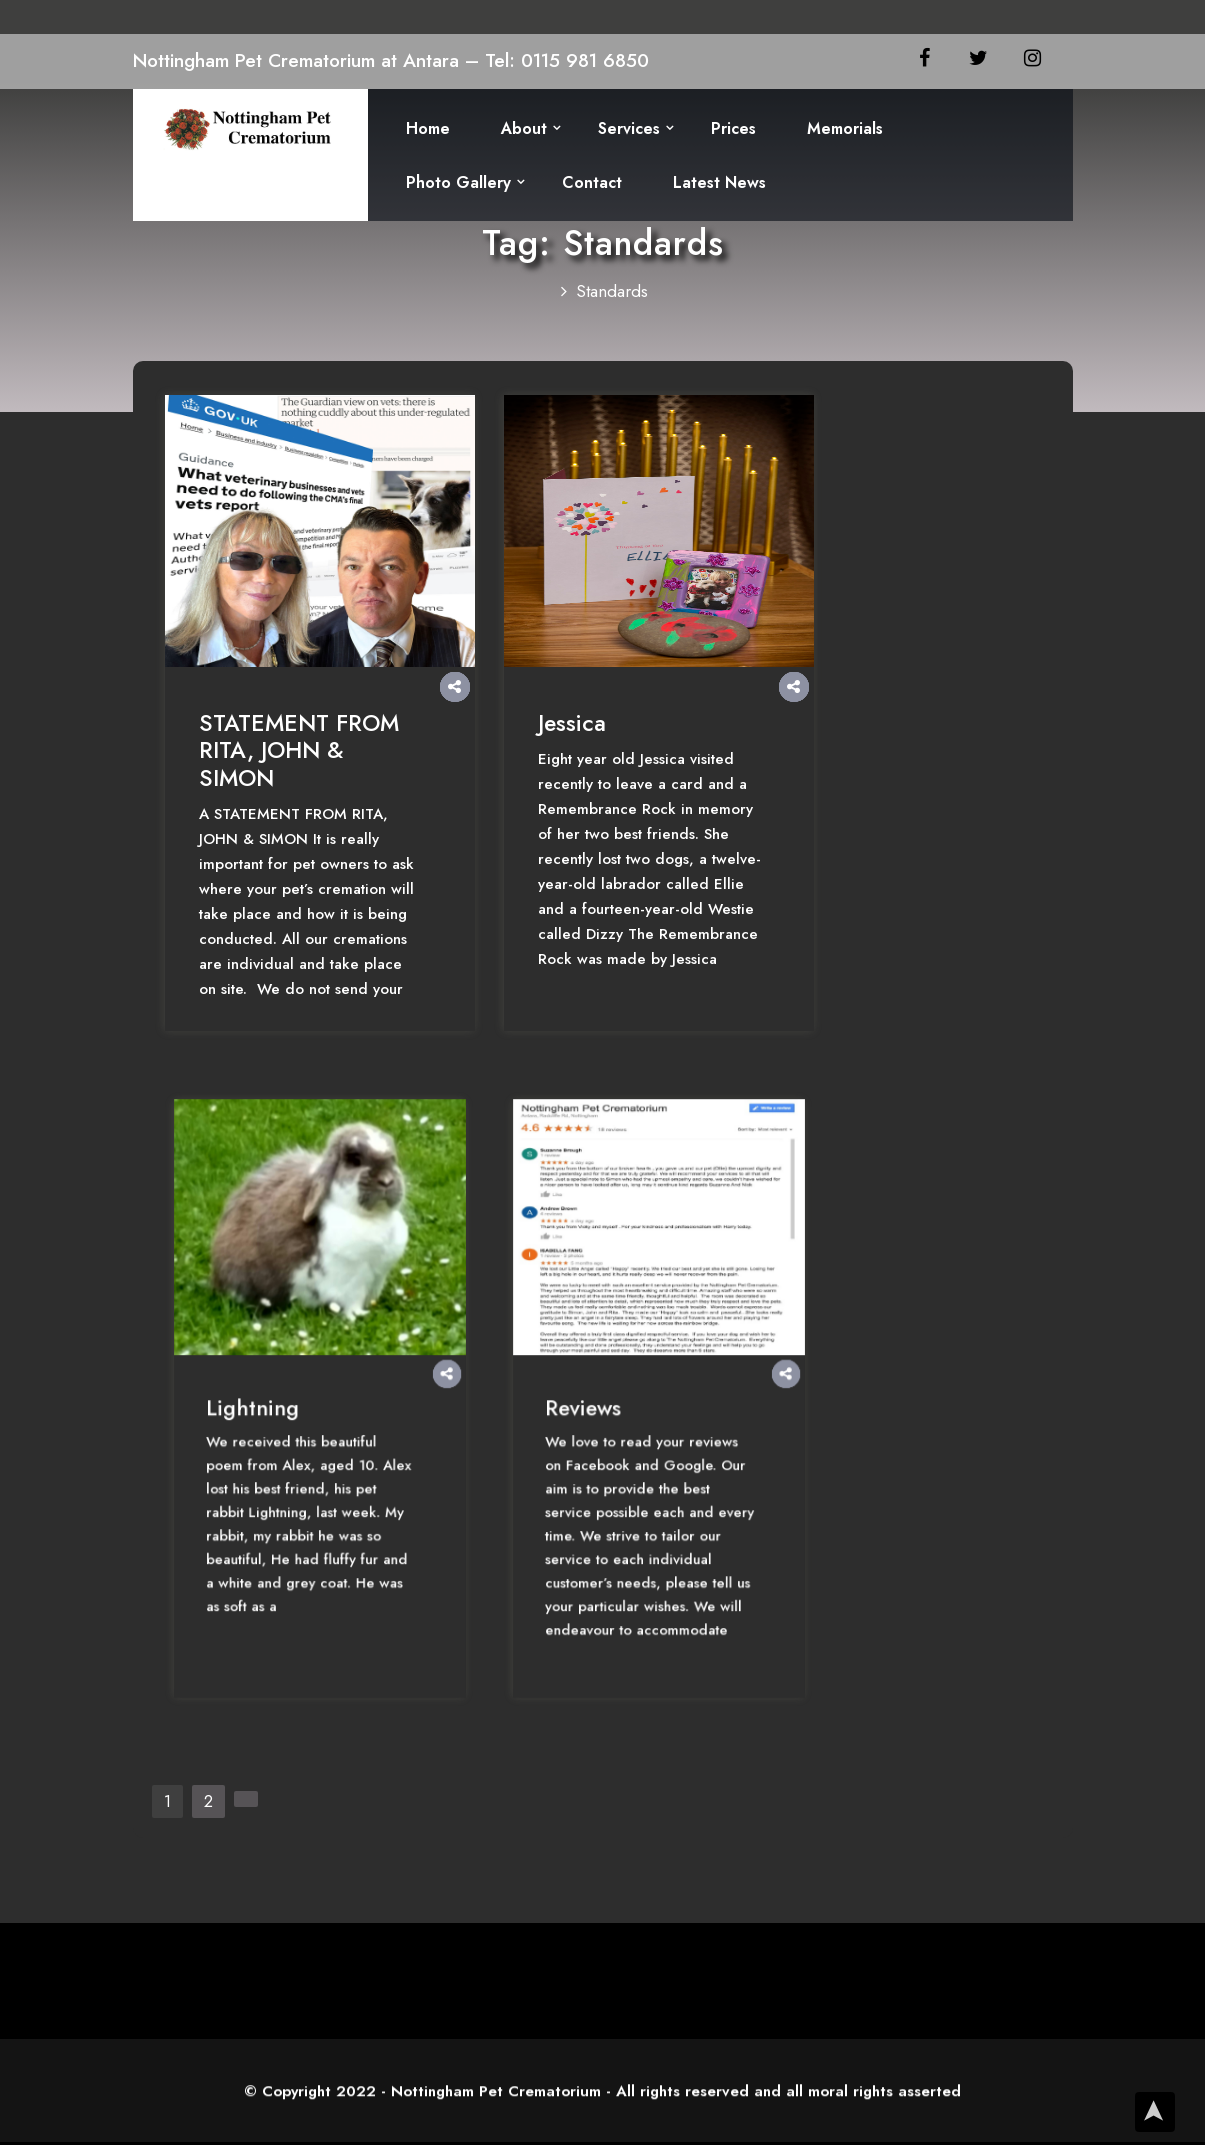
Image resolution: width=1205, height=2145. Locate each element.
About (524, 128)
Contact (592, 182)
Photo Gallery (458, 182)
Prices (733, 128)
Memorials (845, 128)
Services (629, 128)
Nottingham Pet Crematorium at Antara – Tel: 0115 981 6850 (391, 60)
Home (428, 128)
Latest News (719, 182)
